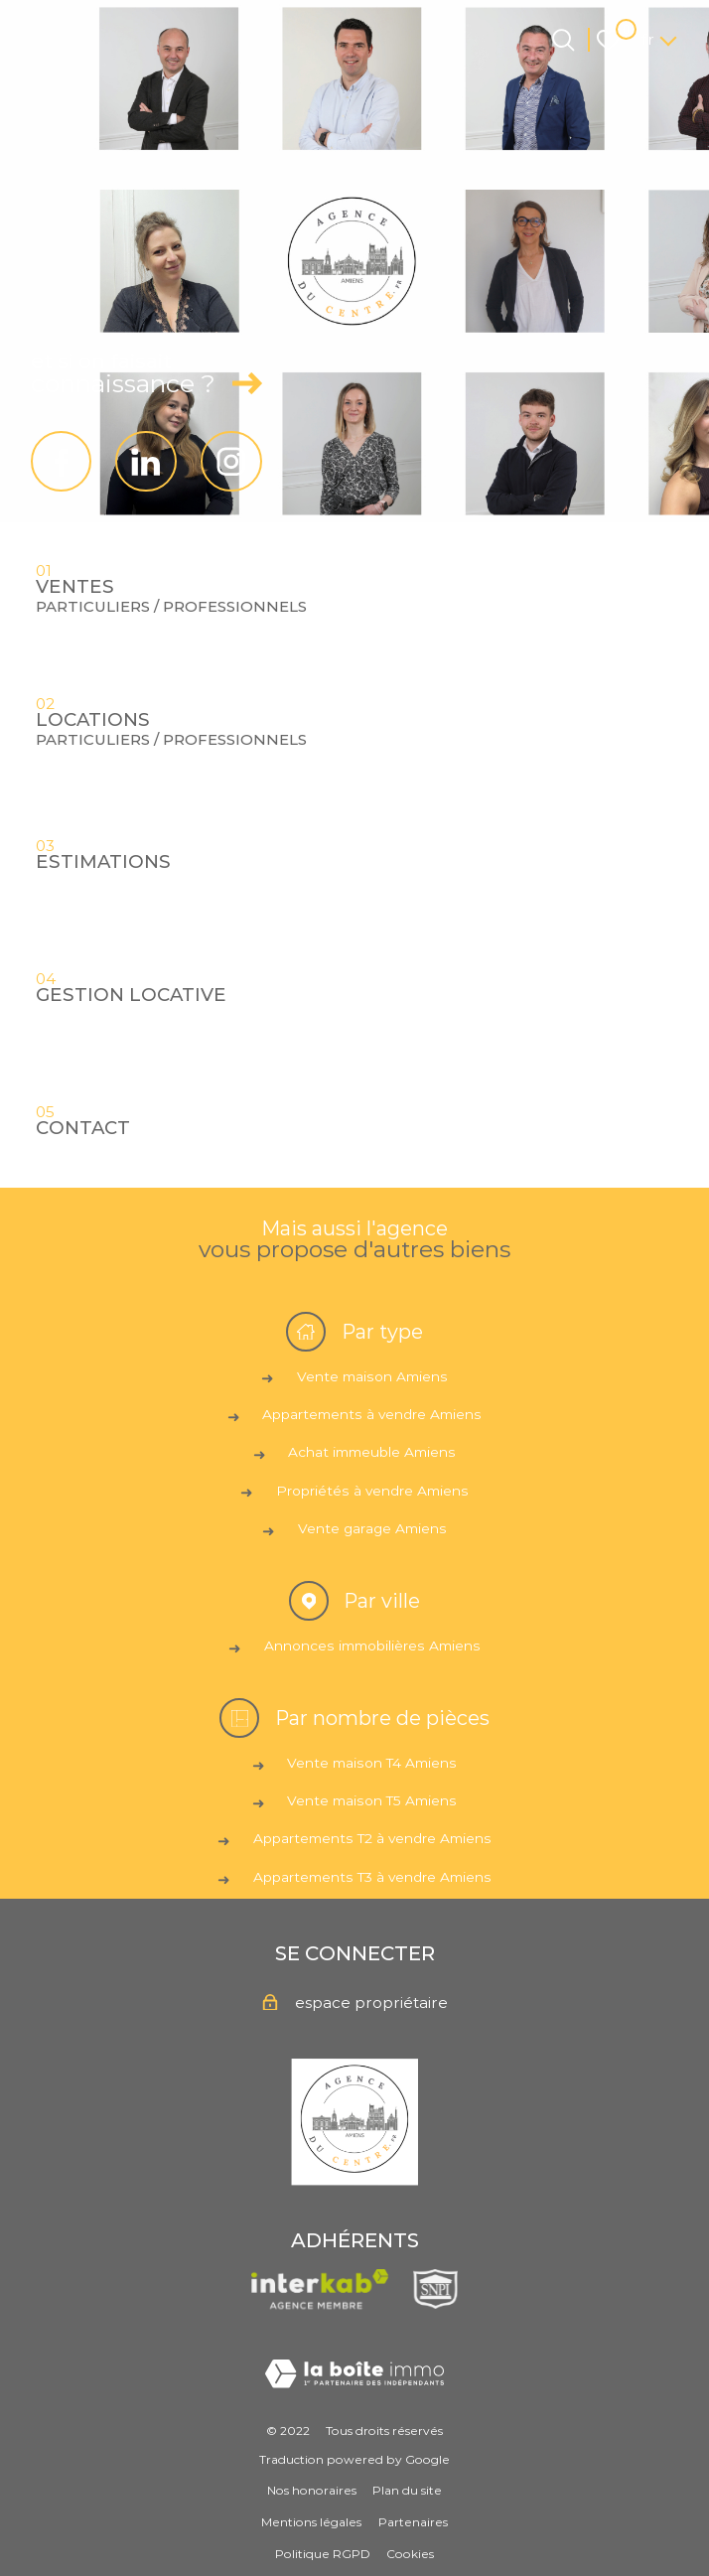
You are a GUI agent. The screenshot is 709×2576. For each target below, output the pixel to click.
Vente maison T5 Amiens (372, 1800)
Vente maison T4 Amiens (372, 1763)
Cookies (410, 2553)
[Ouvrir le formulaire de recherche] (563, 40)
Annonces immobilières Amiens (372, 1645)
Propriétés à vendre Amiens (372, 1491)
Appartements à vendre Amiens (372, 1414)
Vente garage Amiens (372, 1528)
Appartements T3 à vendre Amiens (372, 1877)
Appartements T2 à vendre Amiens (372, 1838)
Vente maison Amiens (372, 1376)
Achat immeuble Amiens (372, 1452)
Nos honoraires (311, 2490)
